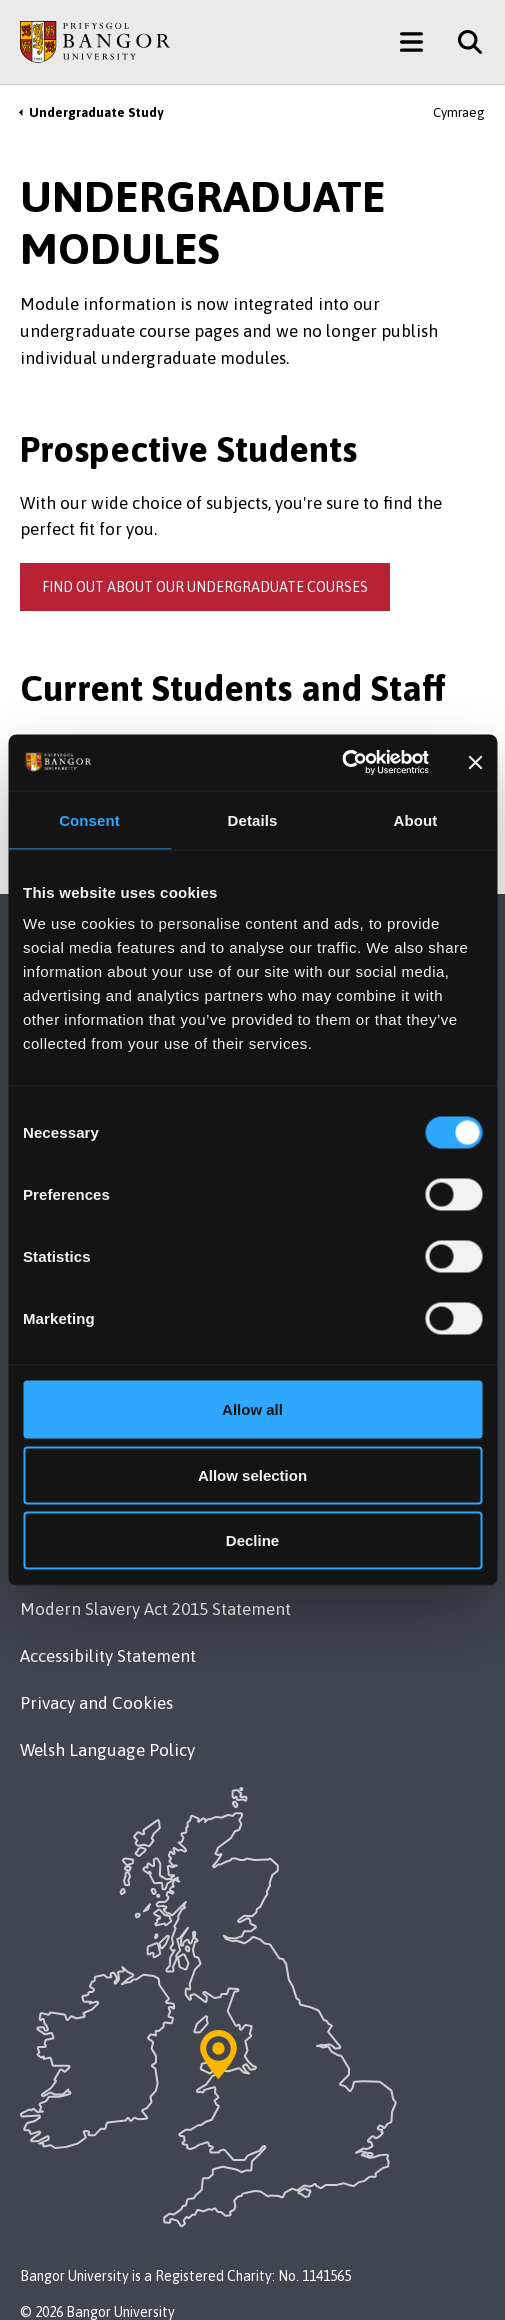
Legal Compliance (89, 1562)
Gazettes (383, 742)
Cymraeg (459, 112)
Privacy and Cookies (96, 1703)
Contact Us (61, 1313)
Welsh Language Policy (107, 1750)
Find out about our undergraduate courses (205, 587)
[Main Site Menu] (411, 42)
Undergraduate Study (96, 112)
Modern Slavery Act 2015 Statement (155, 1609)
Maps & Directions (129, 1438)
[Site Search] (462, 42)
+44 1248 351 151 (85, 1277)
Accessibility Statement (108, 1656)
